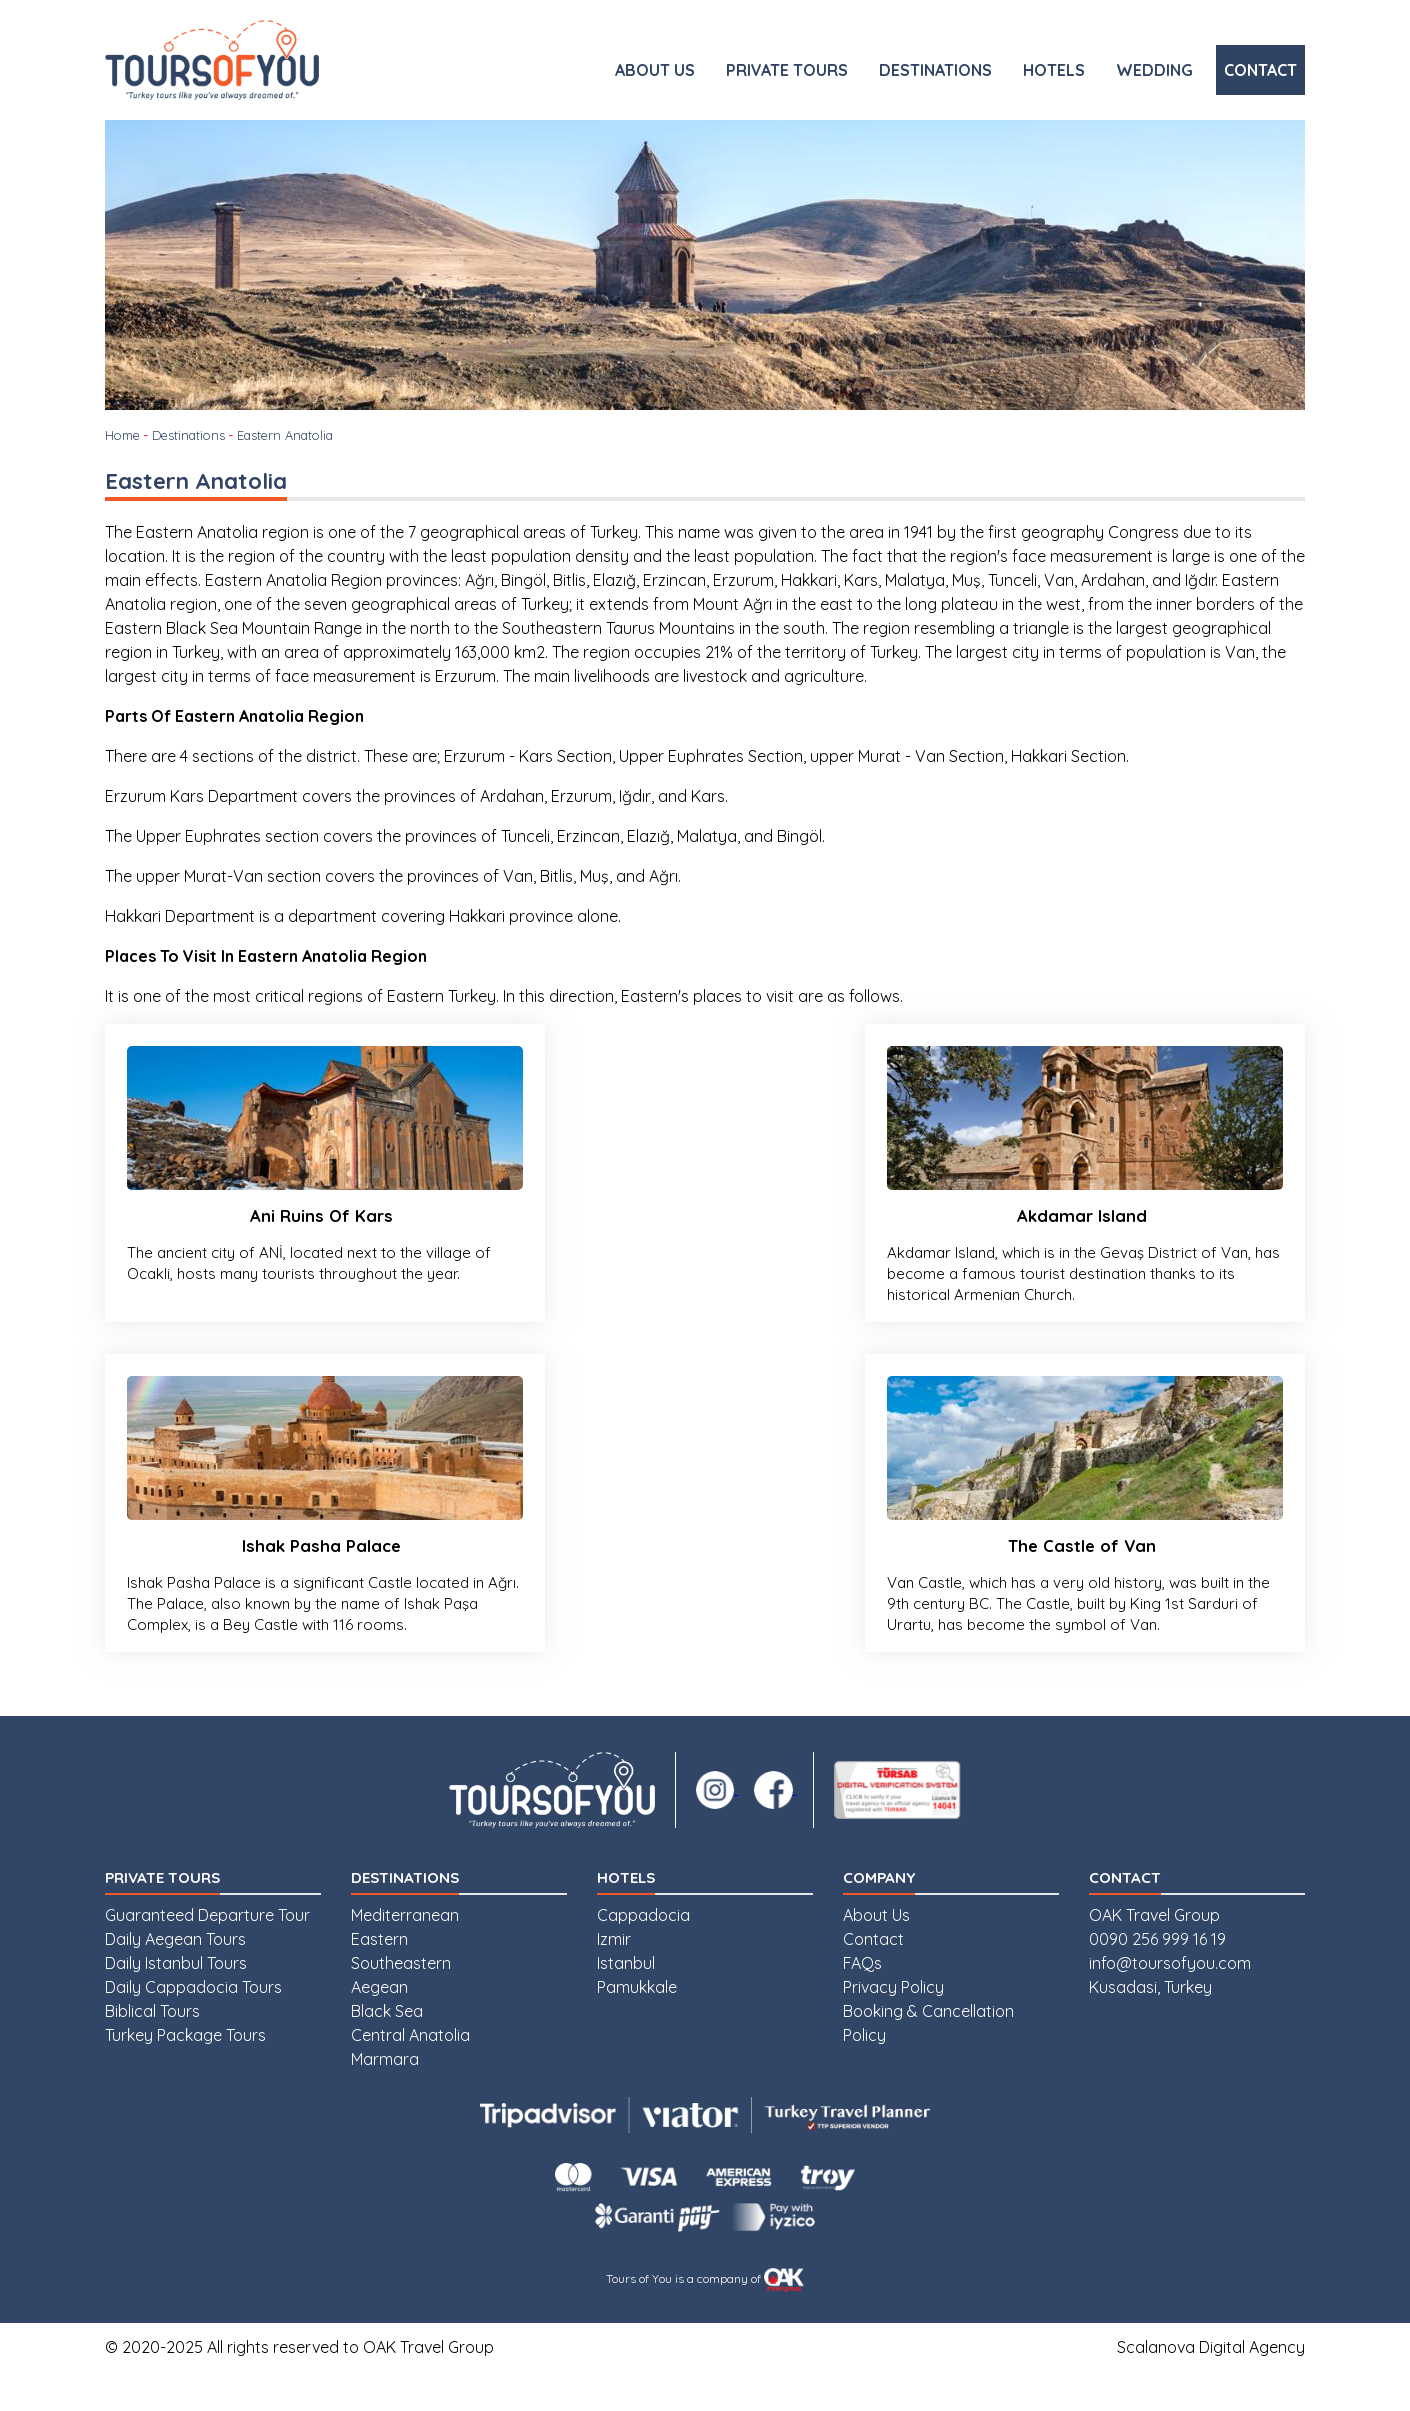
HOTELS (1054, 70)
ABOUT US (655, 70)
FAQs (862, 2002)
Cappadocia (643, 1954)
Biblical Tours (152, 2050)
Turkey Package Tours (185, 2074)
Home (122, 435)
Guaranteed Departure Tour (207, 1954)
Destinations (188, 435)
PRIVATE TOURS (787, 70)
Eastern (379, 1978)
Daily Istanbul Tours (176, 2002)
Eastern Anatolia (285, 435)
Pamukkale (637, 2026)
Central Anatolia (410, 2074)
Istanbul (626, 2002)
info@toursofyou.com (1170, 2002)
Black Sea (387, 2050)
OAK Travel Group (1154, 1954)
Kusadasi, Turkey (1150, 2026)
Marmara (385, 2098)
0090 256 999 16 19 (1157, 1978)
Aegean (379, 2026)
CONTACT (1260, 70)
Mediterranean (405, 1954)
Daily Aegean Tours (175, 1978)
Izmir (614, 1978)
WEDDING (1154, 70)
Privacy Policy (893, 2026)
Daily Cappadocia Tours (193, 2026)
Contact (873, 1978)
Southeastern (401, 2002)
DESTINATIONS (935, 70)
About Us (876, 1954)
